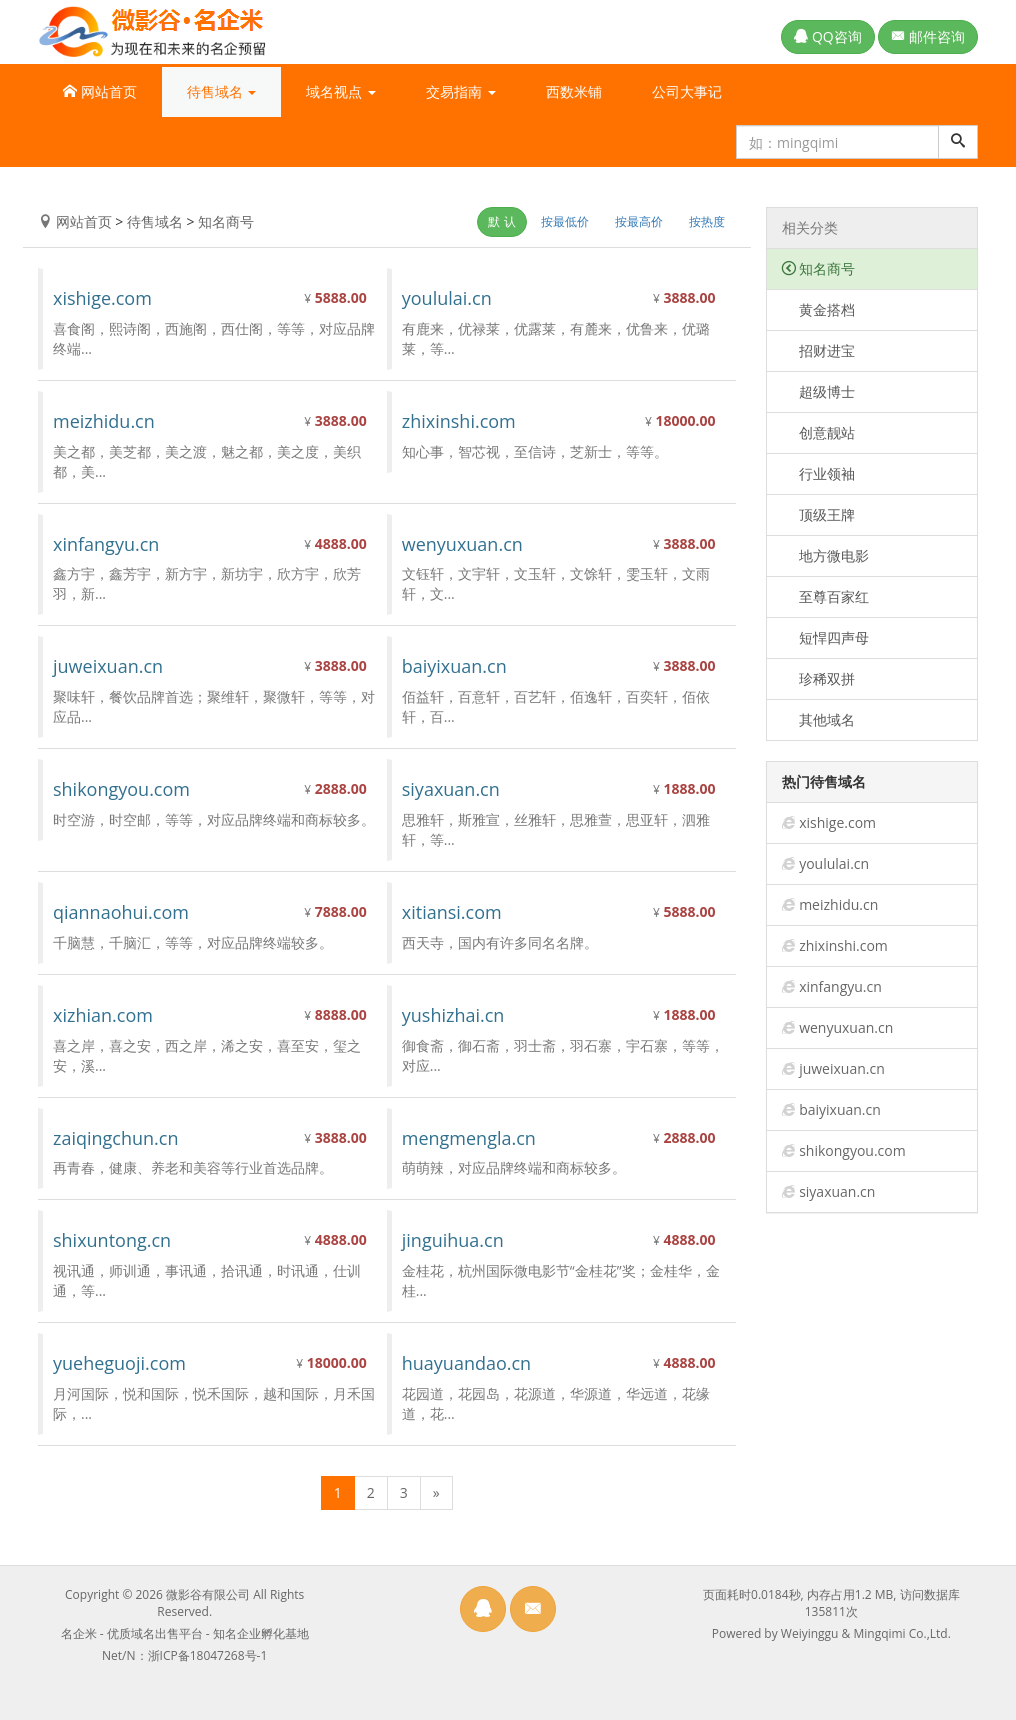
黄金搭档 (819, 309)
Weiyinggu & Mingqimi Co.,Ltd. (866, 1633)
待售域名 (155, 221)
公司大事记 (687, 91)
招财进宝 (819, 350)
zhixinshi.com (843, 945)
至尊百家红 (826, 596)
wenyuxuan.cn (846, 1027)
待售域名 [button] (222, 91)
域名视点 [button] (341, 91)
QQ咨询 (827, 36)
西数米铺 (574, 91)
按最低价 (565, 221)
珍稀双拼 (819, 678)
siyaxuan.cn (837, 1191)
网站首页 (100, 91)
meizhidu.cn (838, 904)
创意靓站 (819, 432)
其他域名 (819, 719)
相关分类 (810, 227)
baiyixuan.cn (840, 1109)
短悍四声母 (826, 637)
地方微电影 (826, 555)
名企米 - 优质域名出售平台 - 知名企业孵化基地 (185, 1633)
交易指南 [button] (461, 91)
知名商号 (226, 221)
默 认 (501, 221)
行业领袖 (819, 473)
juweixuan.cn (842, 1068)
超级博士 (819, 391)
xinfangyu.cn (840, 986)
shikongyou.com (852, 1150)
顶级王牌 (819, 514)
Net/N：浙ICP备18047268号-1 (184, 1655)
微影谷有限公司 (208, 1594)
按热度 (707, 221)
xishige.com (837, 822)
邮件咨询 (928, 36)
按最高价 (639, 221)
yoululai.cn (834, 863)
